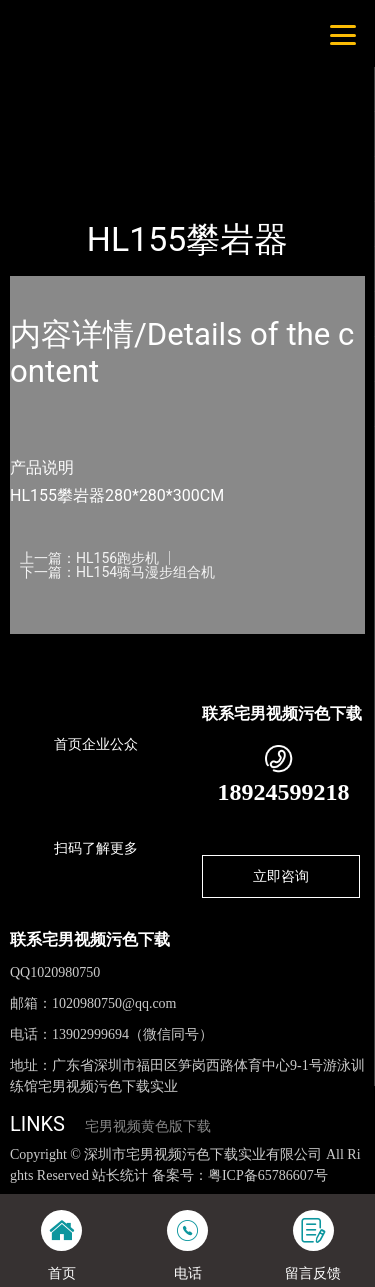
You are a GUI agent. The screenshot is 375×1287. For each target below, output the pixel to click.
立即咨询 (281, 876)
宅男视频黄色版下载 (148, 1126)
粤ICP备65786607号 (268, 1175)
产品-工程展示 (119, 150)
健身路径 (208, 150)
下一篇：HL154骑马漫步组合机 (117, 572)
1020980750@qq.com (114, 1003)
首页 (42, 150)
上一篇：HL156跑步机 (89, 558)
